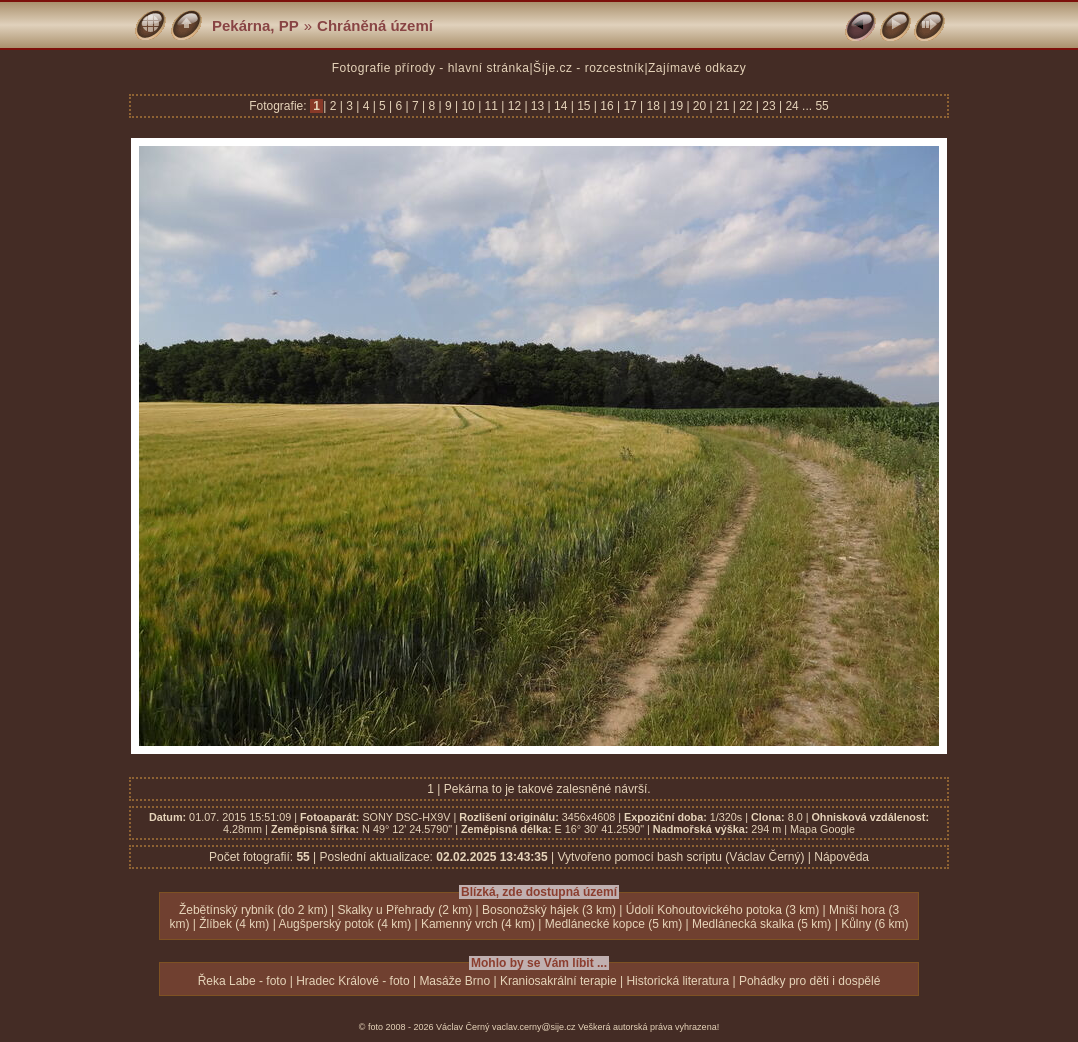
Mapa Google (822, 829)
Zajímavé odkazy (697, 68)
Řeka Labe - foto (242, 981)
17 (630, 106)
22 (746, 106)
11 (491, 106)
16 (607, 106)
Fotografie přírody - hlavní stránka (431, 68)
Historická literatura (677, 981)
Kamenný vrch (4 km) (478, 924)
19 (676, 106)
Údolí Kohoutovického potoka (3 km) (722, 910)
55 (821, 106)
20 (700, 106)
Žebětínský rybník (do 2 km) (253, 910)
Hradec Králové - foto (352, 981)
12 (514, 106)
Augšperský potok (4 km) (344, 924)
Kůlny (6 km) (874, 924)
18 (653, 106)
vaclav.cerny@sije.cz (534, 1027)
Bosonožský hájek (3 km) (549, 910)
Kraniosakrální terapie (558, 981)
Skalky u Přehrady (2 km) (404, 910)
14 (561, 106)
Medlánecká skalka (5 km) (761, 924)
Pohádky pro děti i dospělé (809, 981)
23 (769, 106)
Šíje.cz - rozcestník (588, 68)
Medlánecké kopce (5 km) (613, 924)
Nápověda (841, 857)
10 (468, 106)
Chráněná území (375, 25)
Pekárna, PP (255, 25)
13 (538, 106)
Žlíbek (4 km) (234, 924)
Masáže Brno (454, 981)
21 (723, 106)
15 (584, 106)
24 (792, 106)
